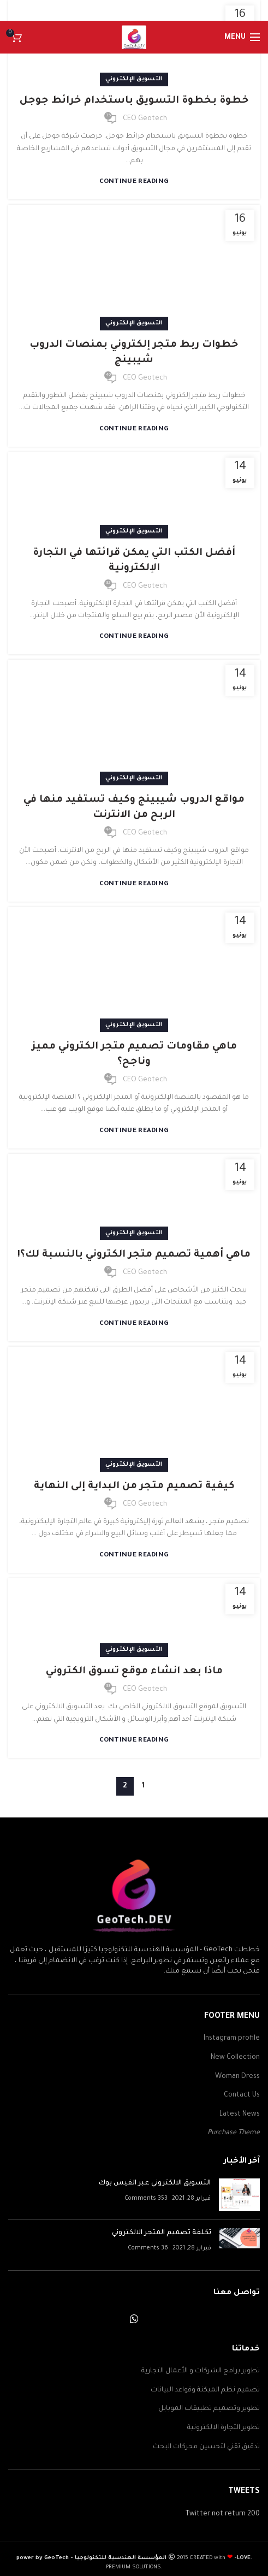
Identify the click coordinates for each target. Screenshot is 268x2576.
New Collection (235, 2058)
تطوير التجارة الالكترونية (223, 2428)
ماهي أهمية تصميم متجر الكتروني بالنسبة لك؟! (134, 1254)
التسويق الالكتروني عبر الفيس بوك (155, 2183)
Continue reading (134, 182)
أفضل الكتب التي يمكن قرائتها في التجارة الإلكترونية (134, 561)
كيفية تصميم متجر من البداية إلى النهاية (134, 1486)
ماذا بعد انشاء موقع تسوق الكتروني (134, 1671)
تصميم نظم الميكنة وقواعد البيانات (205, 2390)
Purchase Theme (233, 2133)
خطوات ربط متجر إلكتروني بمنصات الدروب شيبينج (134, 353)
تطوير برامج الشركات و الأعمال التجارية (200, 2371)
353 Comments (146, 2198)
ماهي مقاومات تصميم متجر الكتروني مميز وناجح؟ (134, 1054)
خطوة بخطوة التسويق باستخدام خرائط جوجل (134, 101)
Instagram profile (232, 2038)
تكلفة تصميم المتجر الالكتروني (161, 2233)
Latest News (239, 2114)
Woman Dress (237, 2077)
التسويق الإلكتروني (133, 79)
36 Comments (148, 2248)
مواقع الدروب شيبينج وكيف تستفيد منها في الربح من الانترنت (134, 808)
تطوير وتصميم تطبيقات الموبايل (209, 2409)
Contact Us (242, 2095)
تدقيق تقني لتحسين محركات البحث (206, 2447)
